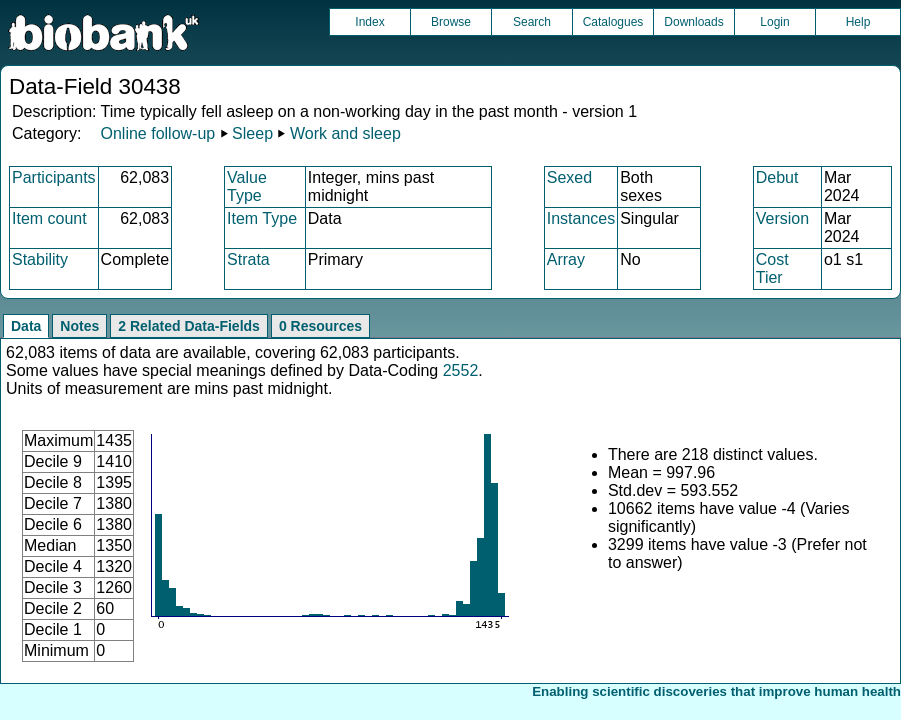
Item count (49, 218)
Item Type (262, 218)
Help (858, 22)
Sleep (252, 133)
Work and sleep (345, 133)
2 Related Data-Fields (189, 326)
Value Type (247, 186)
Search (532, 22)
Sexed (569, 177)
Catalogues (613, 22)
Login (774, 22)
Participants (54, 177)
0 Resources (320, 326)
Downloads (693, 22)
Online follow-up (157, 133)
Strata (248, 259)
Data (26, 326)
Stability (40, 259)
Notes (79, 326)
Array (566, 259)
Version (782, 218)
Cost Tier (772, 268)
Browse (451, 22)
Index (369, 22)
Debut (777, 177)
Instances (581, 218)
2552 (461, 370)
